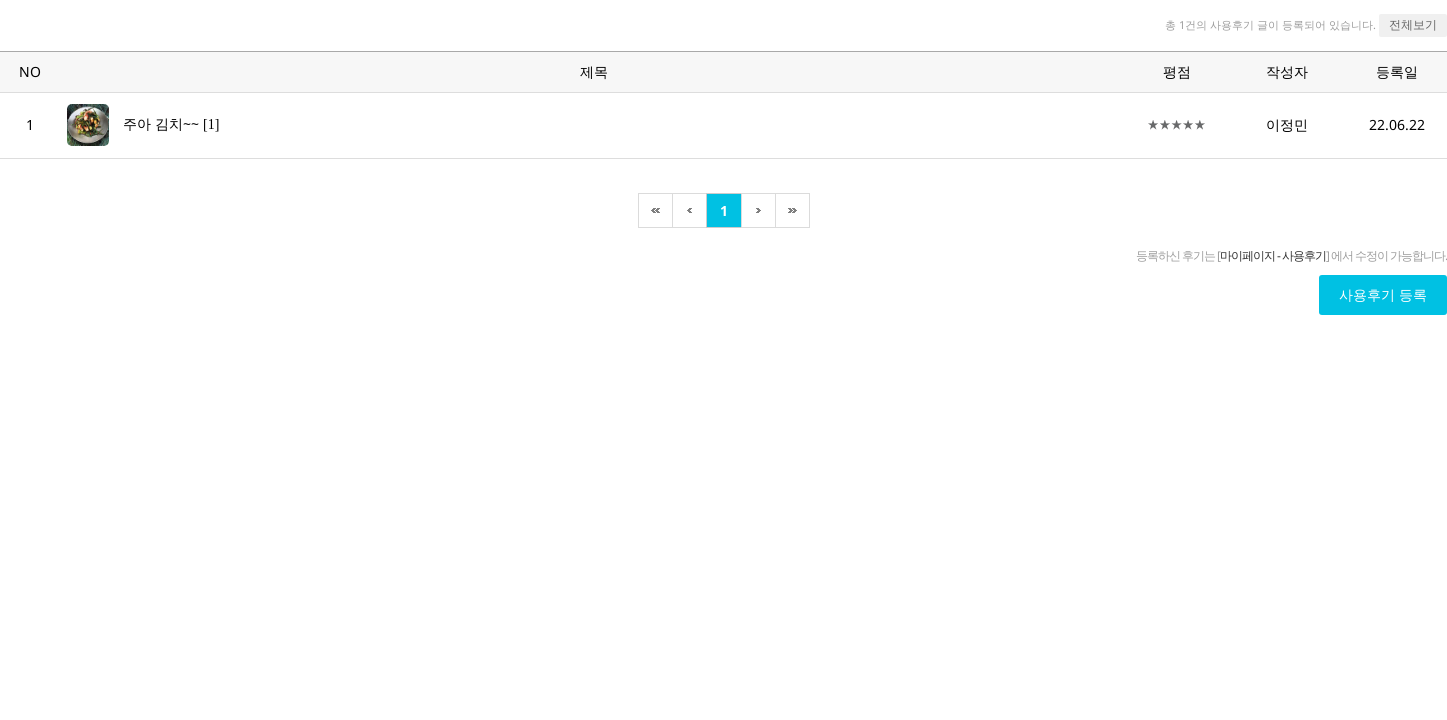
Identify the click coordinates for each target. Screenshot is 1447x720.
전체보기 (1413, 24)
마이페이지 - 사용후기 (1273, 255)
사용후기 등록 (1383, 294)
